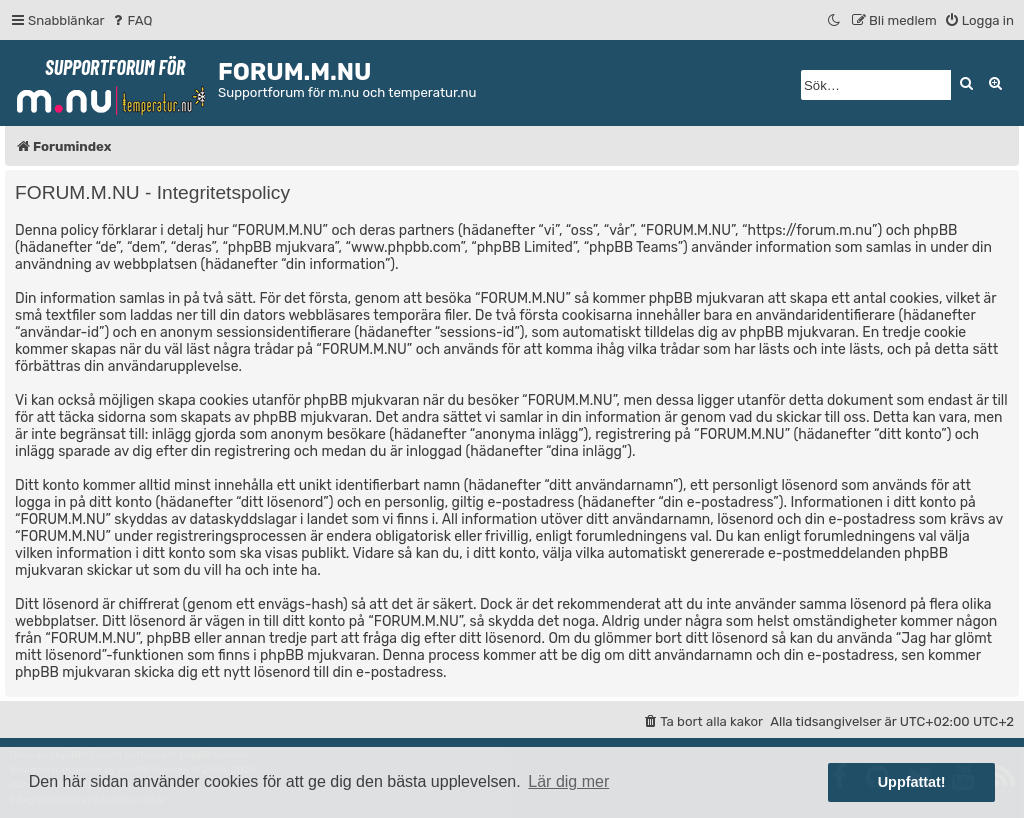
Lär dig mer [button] (568, 781)
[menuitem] (131, 20)
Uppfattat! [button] (912, 782)
